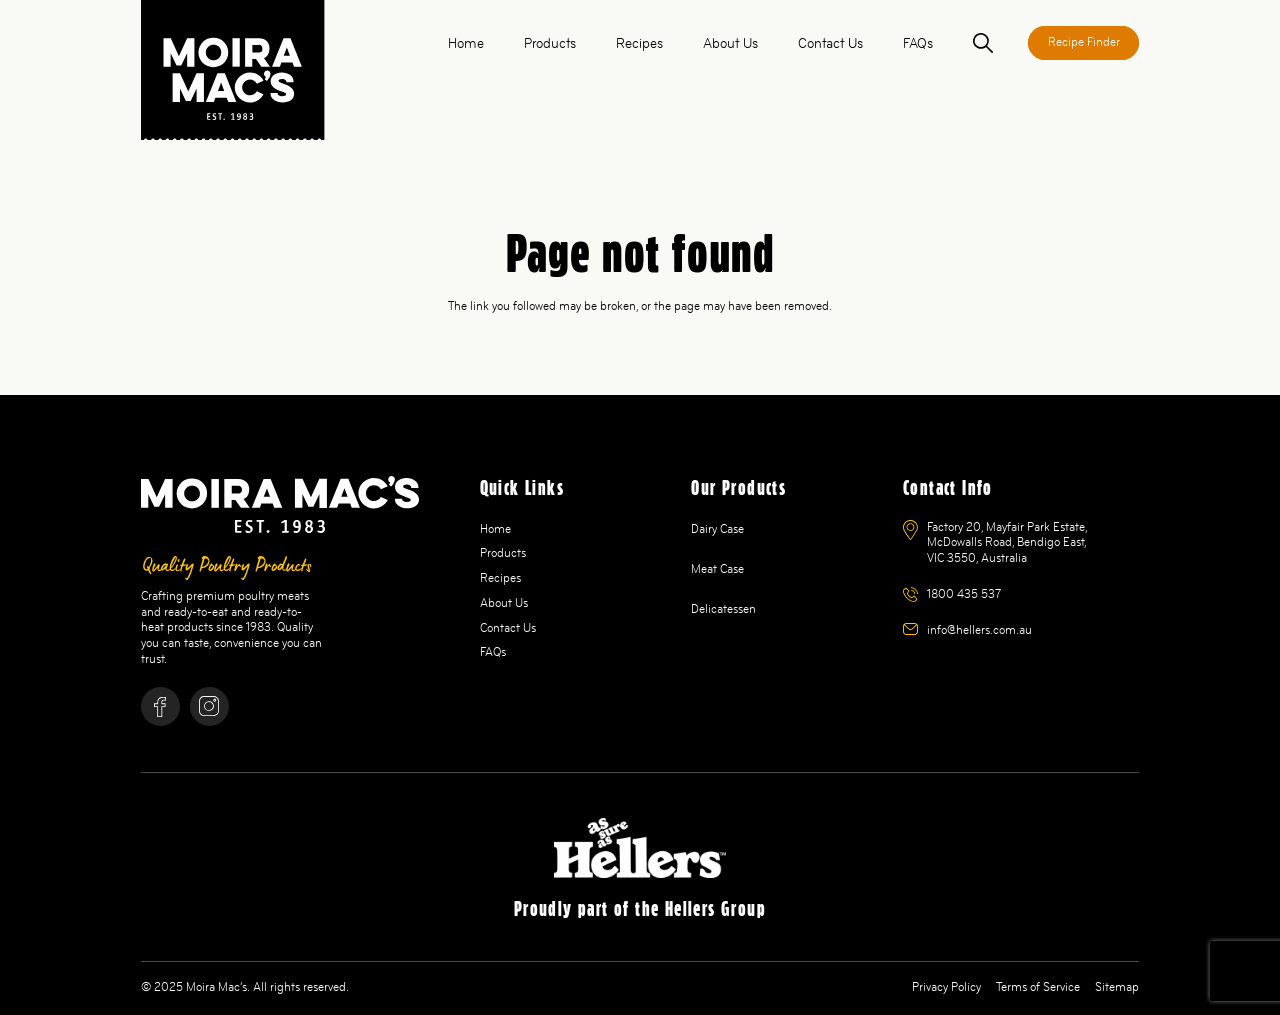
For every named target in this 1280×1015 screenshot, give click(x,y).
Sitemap (1117, 987)
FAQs (493, 652)
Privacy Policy (946, 987)
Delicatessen (723, 609)
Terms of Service (1038, 987)
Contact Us (508, 628)
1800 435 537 (964, 594)
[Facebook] (160, 706)
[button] (983, 43)
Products (503, 553)
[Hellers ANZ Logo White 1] (640, 848)
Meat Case (717, 569)
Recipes (500, 578)
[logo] (233, 70)
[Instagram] (209, 706)
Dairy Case (717, 529)
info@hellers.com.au (979, 630)
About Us (504, 603)
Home (495, 529)
